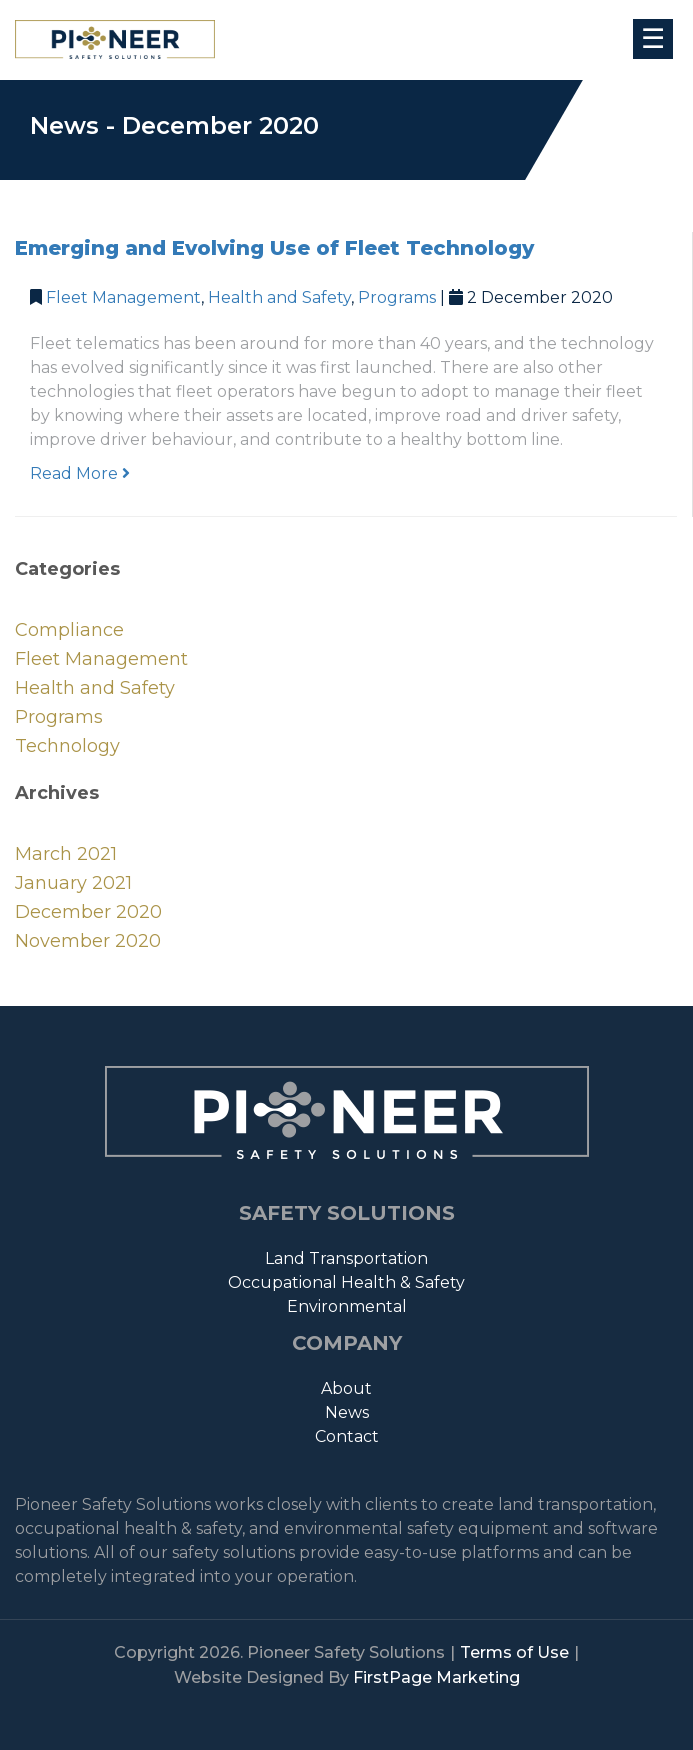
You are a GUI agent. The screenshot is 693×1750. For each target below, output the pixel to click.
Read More (80, 473)
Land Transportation (346, 1258)
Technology (67, 746)
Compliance (69, 630)
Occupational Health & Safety (346, 1282)
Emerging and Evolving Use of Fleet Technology (274, 248)
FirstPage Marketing (436, 1677)
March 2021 (66, 854)
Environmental (347, 1306)
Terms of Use (514, 1652)
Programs (397, 297)
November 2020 (88, 941)
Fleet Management (123, 297)
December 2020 (88, 912)
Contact (347, 1436)
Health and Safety (279, 297)
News (347, 1412)
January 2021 (73, 883)
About (346, 1388)
